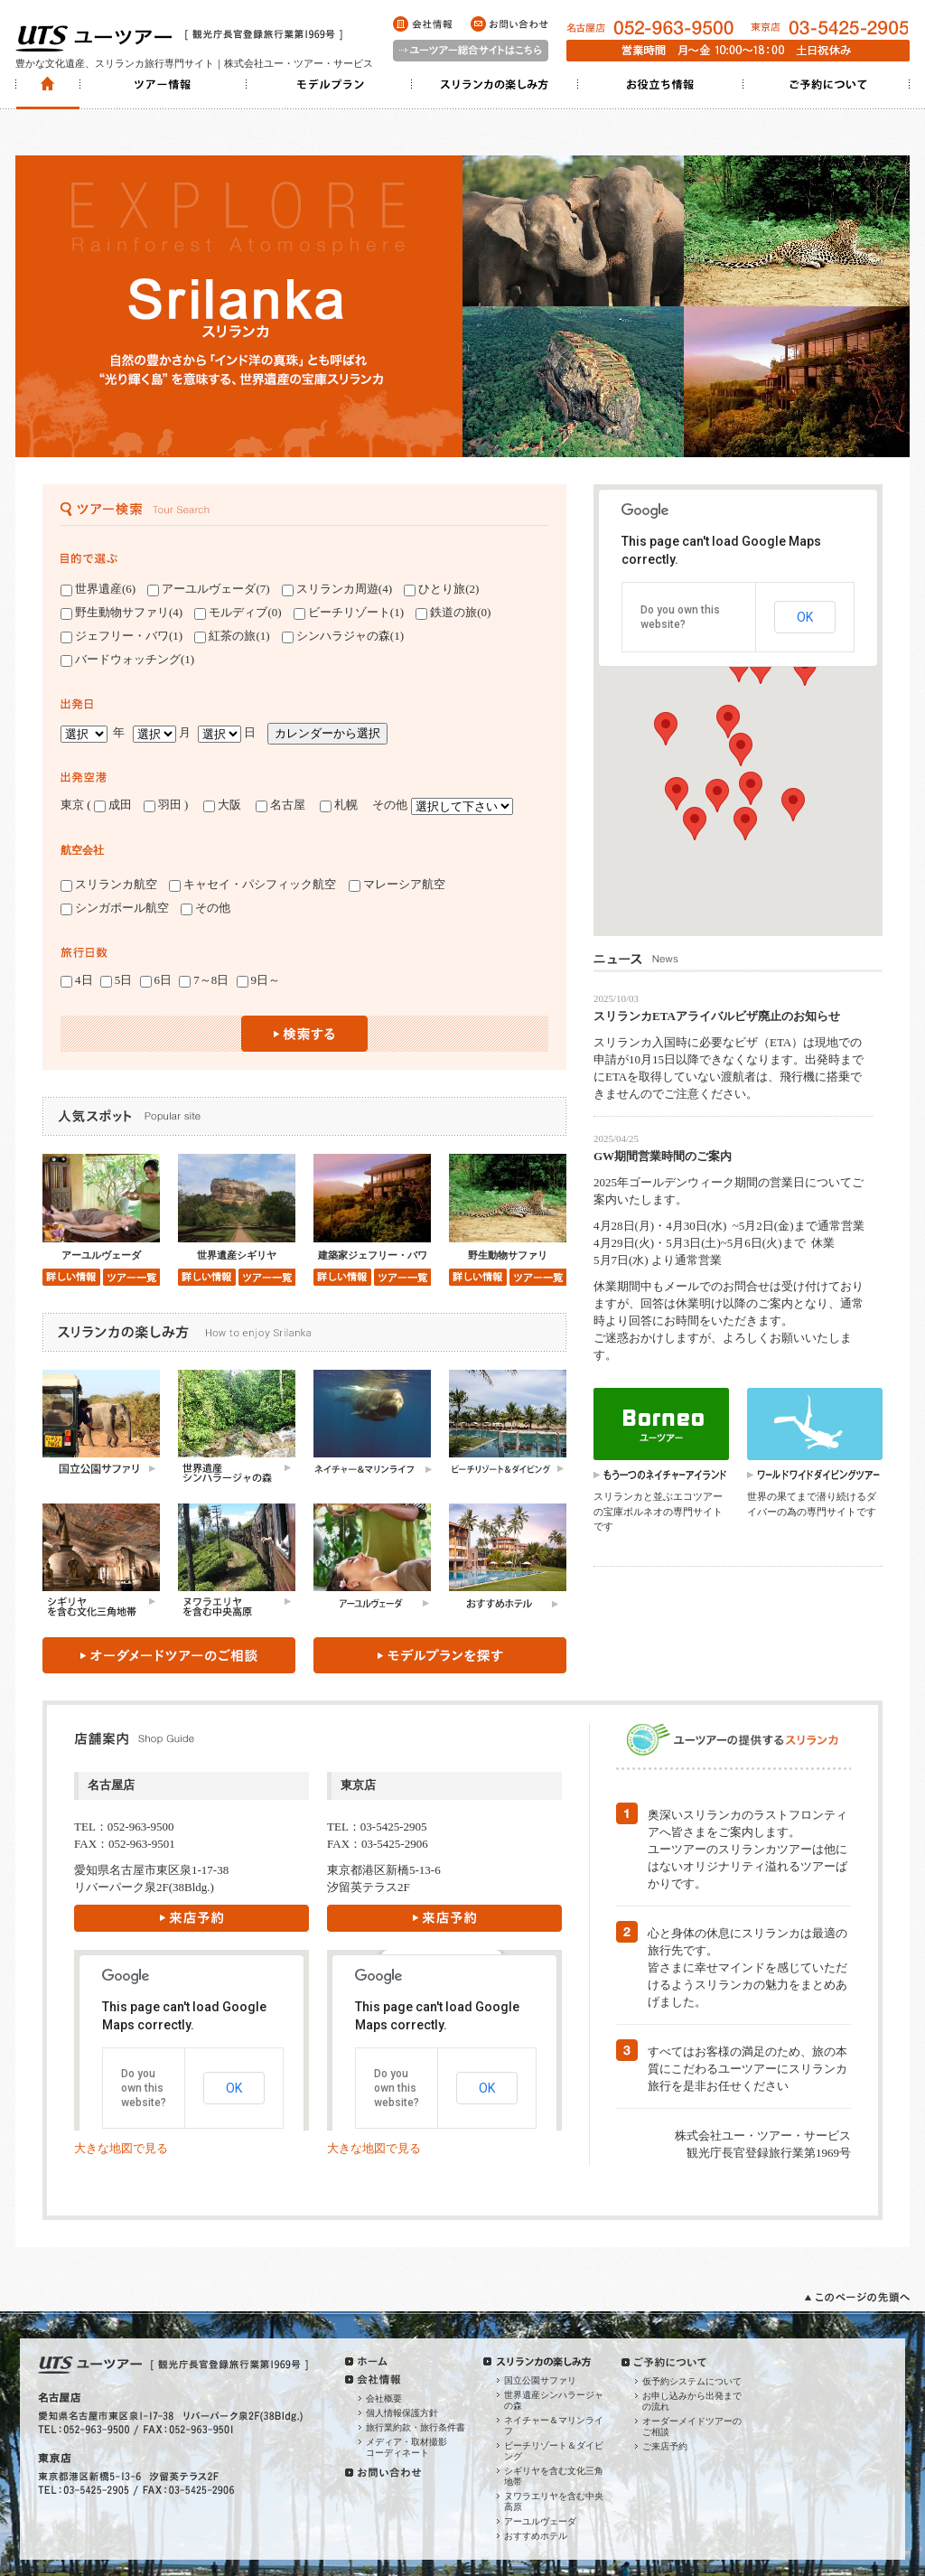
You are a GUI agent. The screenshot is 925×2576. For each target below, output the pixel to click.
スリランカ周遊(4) (337, 589)
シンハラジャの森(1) (343, 636)
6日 (156, 980)
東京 (72, 804)
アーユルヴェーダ (540, 2521)
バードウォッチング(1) (127, 659)
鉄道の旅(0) (453, 612)
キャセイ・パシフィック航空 (252, 884)
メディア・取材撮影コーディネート (406, 2447)
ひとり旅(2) (441, 589)
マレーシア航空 (397, 884)
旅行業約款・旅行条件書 (415, 2427)
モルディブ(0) (237, 612)
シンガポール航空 (115, 908)
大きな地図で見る (121, 2148)
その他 (205, 908)
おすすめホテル (535, 2536)
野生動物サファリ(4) (121, 612)
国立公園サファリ (540, 2380)
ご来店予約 (664, 2446)
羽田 (163, 805)
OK (805, 617)
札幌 (344, 805)
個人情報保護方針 (402, 2413)
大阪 (222, 805)
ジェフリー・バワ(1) (121, 636)
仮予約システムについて (692, 2381)
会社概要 (384, 2398)
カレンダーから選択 (327, 733)
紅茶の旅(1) (231, 636)
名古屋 (286, 805)
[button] (805, 669)
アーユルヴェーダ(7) (208, 589)
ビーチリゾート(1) (349, 612)
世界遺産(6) (98, 589)
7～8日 (204, 980)
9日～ (259, 980)
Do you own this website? (143, 2088)
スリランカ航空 (109, 884)
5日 (116, 980)
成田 (113, 805)
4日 (77, 980)
